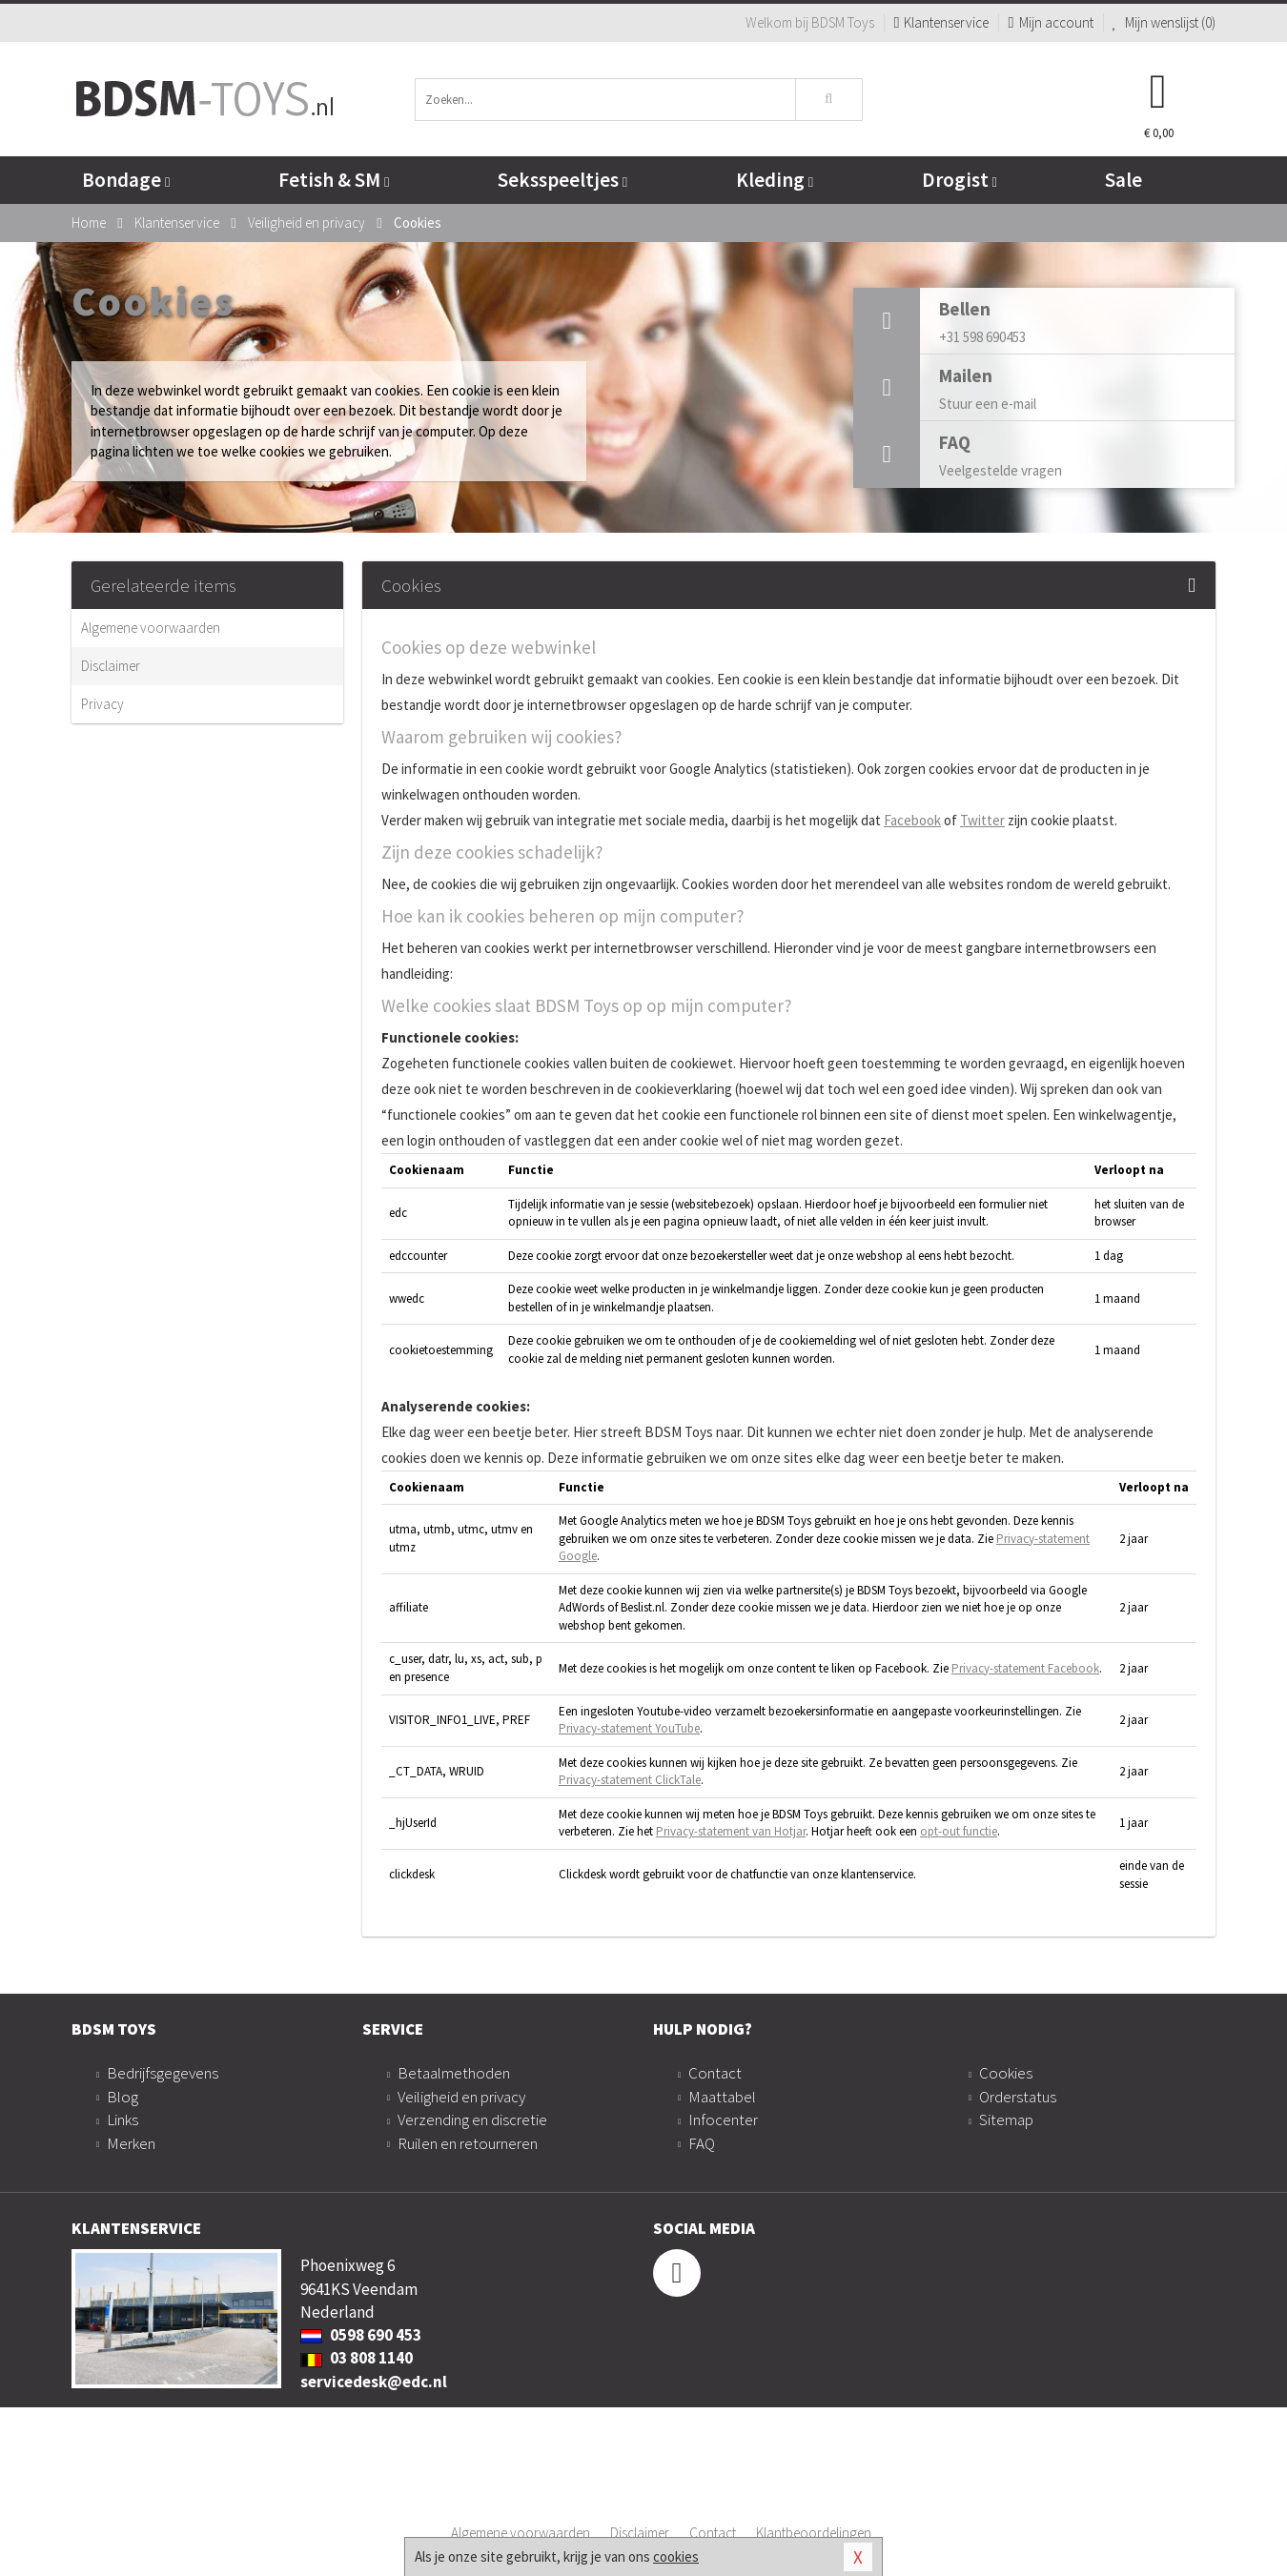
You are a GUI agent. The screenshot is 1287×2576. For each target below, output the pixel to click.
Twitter (982, 820)
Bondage (126, 180)
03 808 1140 (356, 2357)
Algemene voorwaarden (150, 628)
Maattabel (722, 2096)
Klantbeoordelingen (813, 2533)
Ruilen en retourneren (468, 2143)
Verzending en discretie (472, 2119)
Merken (131, 2143)
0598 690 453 (360, 2334)
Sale (1123, 180)
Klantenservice (941, 22)
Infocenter (723, 2119)
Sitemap (1006, 2119)
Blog (122, 2096)
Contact (715, 2072)
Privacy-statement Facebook (1025, 1668)
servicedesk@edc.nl (373, 2381)
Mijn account (1050, 22)
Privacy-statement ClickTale (630, 1780)
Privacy (102, 704)
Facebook (912, 820)
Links (122, 2119)
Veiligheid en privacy (461, 2096)
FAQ (701, 2143)
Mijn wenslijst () (1164, 22)
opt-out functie (958, 1831)
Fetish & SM (333, 180)
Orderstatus (1017, 2096)
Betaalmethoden (454, 2072)
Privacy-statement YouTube (629, 1728)
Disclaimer (110, 666)
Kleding (774, 180)
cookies (676, 2556)
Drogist (959, 180)
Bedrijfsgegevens (162, 2072)
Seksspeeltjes (562, 180)
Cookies (1005, 2072)
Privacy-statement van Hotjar (731, 1831)
